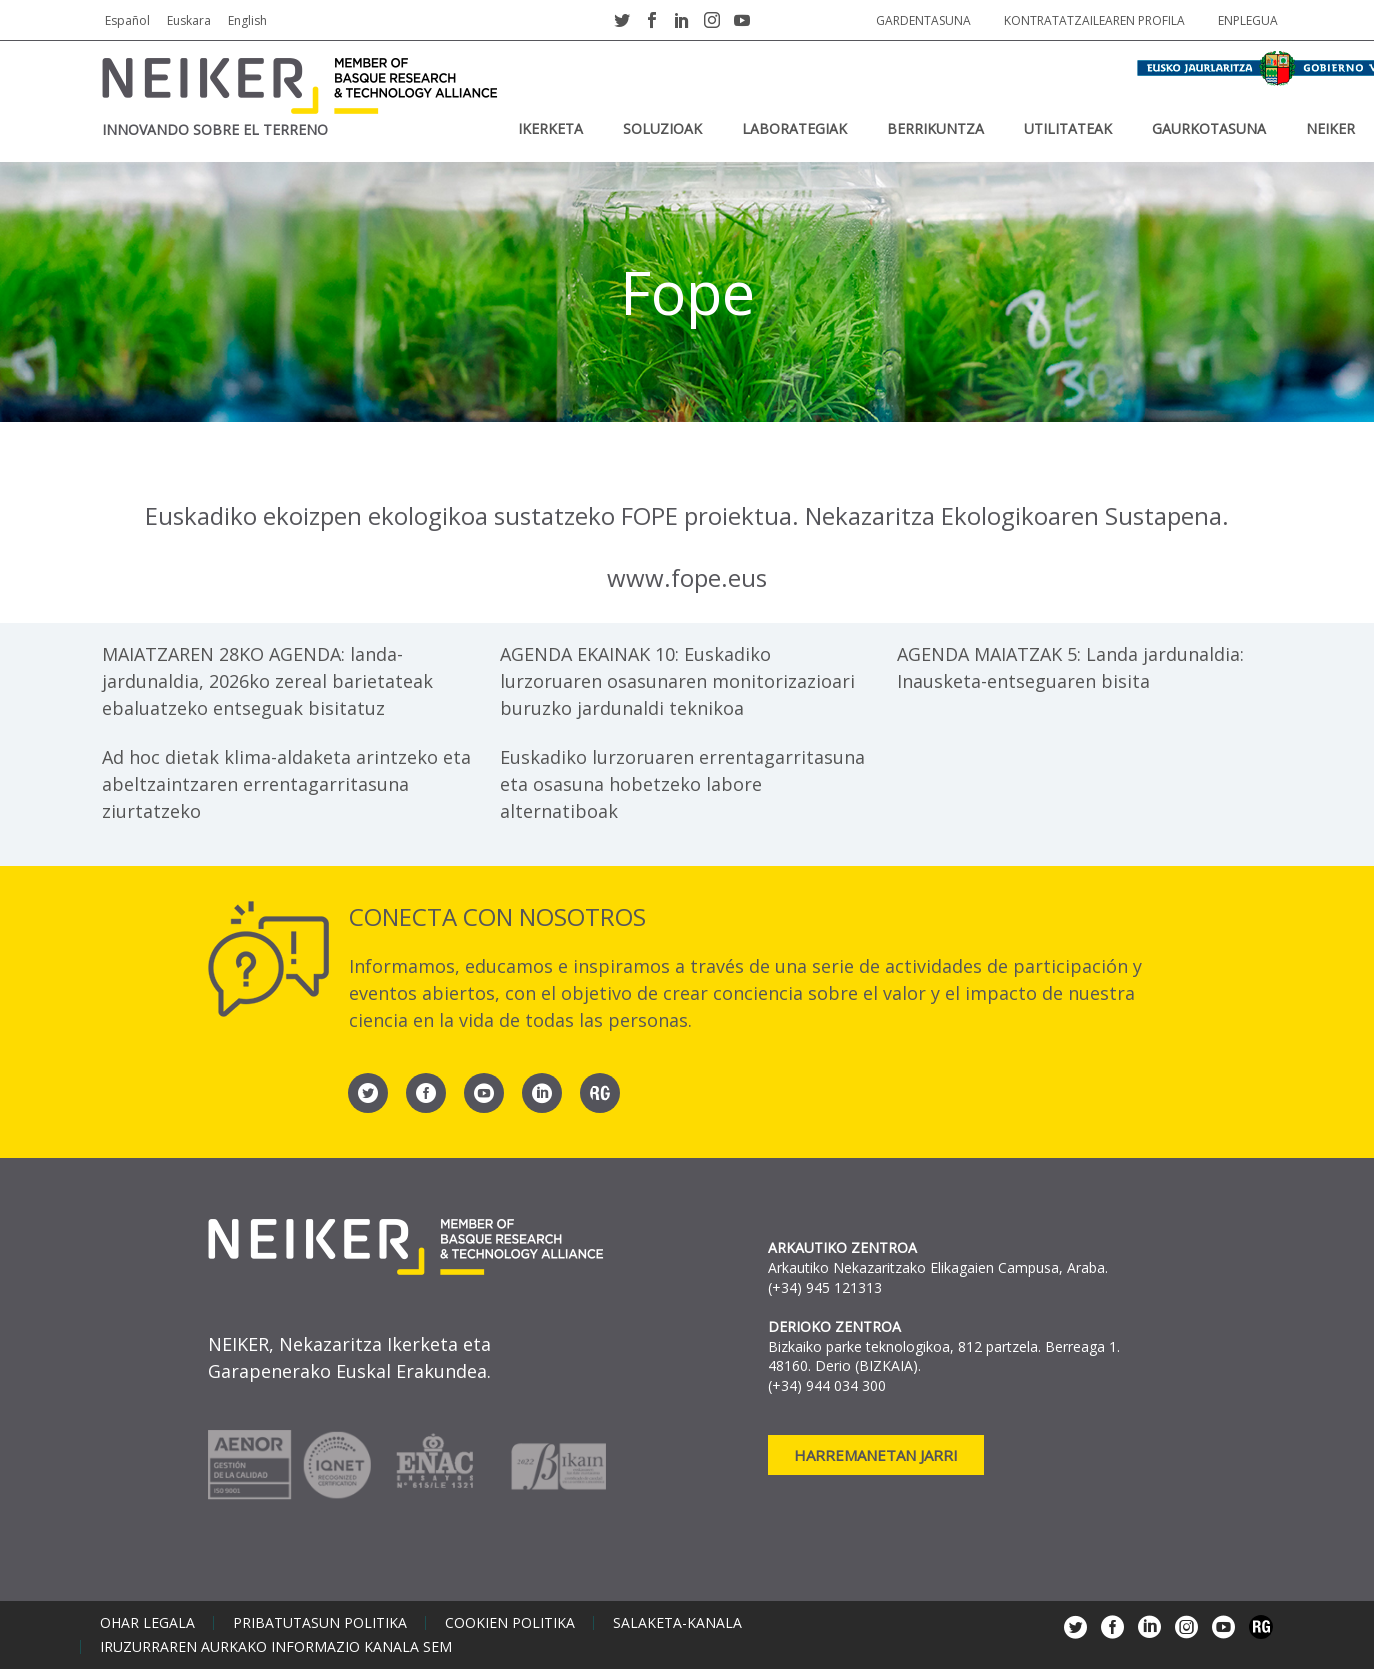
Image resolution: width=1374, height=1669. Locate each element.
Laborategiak (794, 128)
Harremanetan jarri (876, 1455)
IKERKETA (550, 128)
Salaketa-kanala (677, 1623)
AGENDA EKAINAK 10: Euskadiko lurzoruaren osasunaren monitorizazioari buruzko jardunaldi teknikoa (677, 681)
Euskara (189, 20)
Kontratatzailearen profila (1094, 20)
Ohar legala (147, 1623)
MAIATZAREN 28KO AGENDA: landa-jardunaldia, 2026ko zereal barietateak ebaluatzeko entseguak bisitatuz (267, 681)
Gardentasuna (923, 20)
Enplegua (1248, 20)
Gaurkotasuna (1209, 128)
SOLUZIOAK (662, 128)
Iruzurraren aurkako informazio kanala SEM (276, 1647)
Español (127, 20)
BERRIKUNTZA (935, 128)
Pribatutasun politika (320, 1623)
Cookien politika (510, 1623)
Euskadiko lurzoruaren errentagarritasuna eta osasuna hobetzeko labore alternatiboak (682, 784)
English (247, 20)
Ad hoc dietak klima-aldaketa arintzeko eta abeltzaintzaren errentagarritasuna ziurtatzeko (286, 784)
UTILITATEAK (1068, 128)
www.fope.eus (687, 577)
